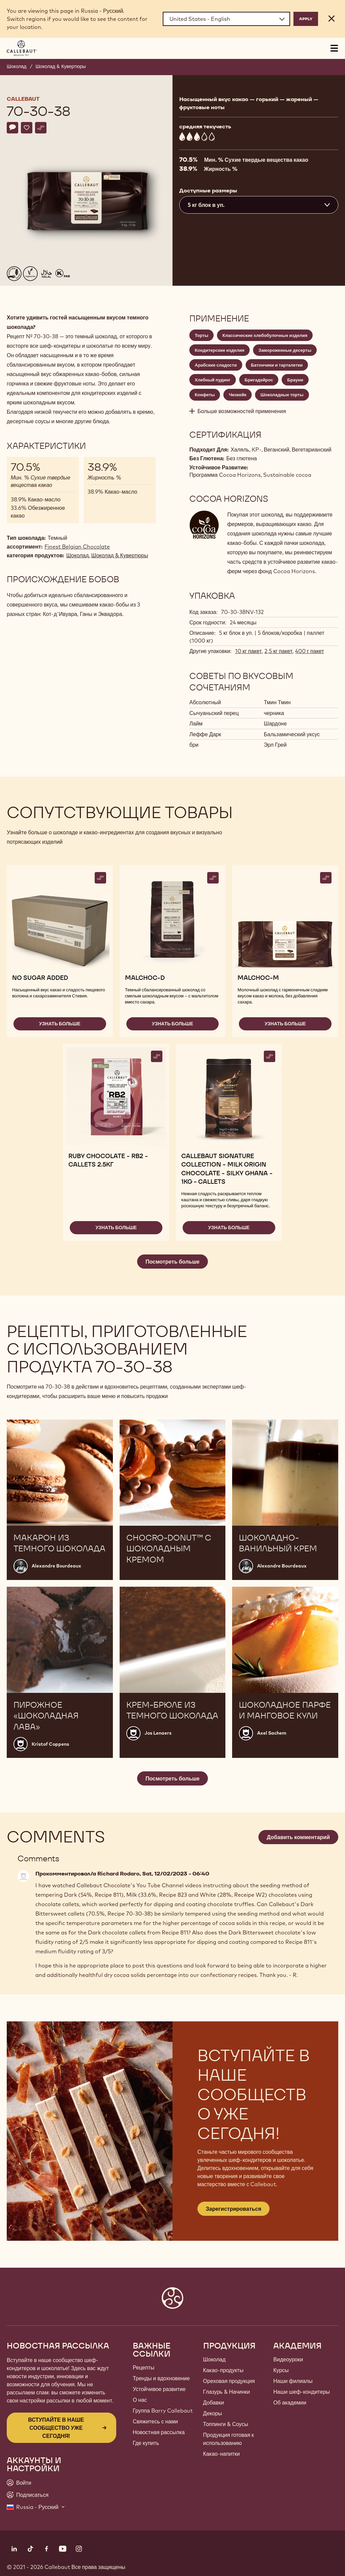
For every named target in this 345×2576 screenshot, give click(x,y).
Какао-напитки (221, 2453)
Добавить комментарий (298, 1837)
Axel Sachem (271, 1733)
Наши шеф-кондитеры (301, 2391)
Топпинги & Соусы (225, 2424)
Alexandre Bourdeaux (56, 1566)
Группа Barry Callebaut (163, 2410)
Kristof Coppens (50, 1744)
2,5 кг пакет (278, 651)
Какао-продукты (223, 2370)
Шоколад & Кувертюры (61, 66)
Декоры (212, 2413)
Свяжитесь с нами (155, 2421)
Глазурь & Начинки (226, 2391)
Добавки (213, 2402)
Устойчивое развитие (159, 2389)
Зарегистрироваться (233, 2208)
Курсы (281, 2370)
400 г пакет (309, 651)
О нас (140, 2399)
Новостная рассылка (159, 2432)
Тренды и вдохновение (161, 2378)
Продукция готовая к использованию (228, 2438)
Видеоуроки (288, 2359)
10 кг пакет (248, 651)
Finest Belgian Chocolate (77, 546)
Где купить (146, 2443)
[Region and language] (226, 19)
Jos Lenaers (158, 1733)
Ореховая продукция (229, 2381)
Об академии (289, 2402)
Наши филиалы (292, 2381)
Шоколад (17, 66)
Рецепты (143, 2367)
